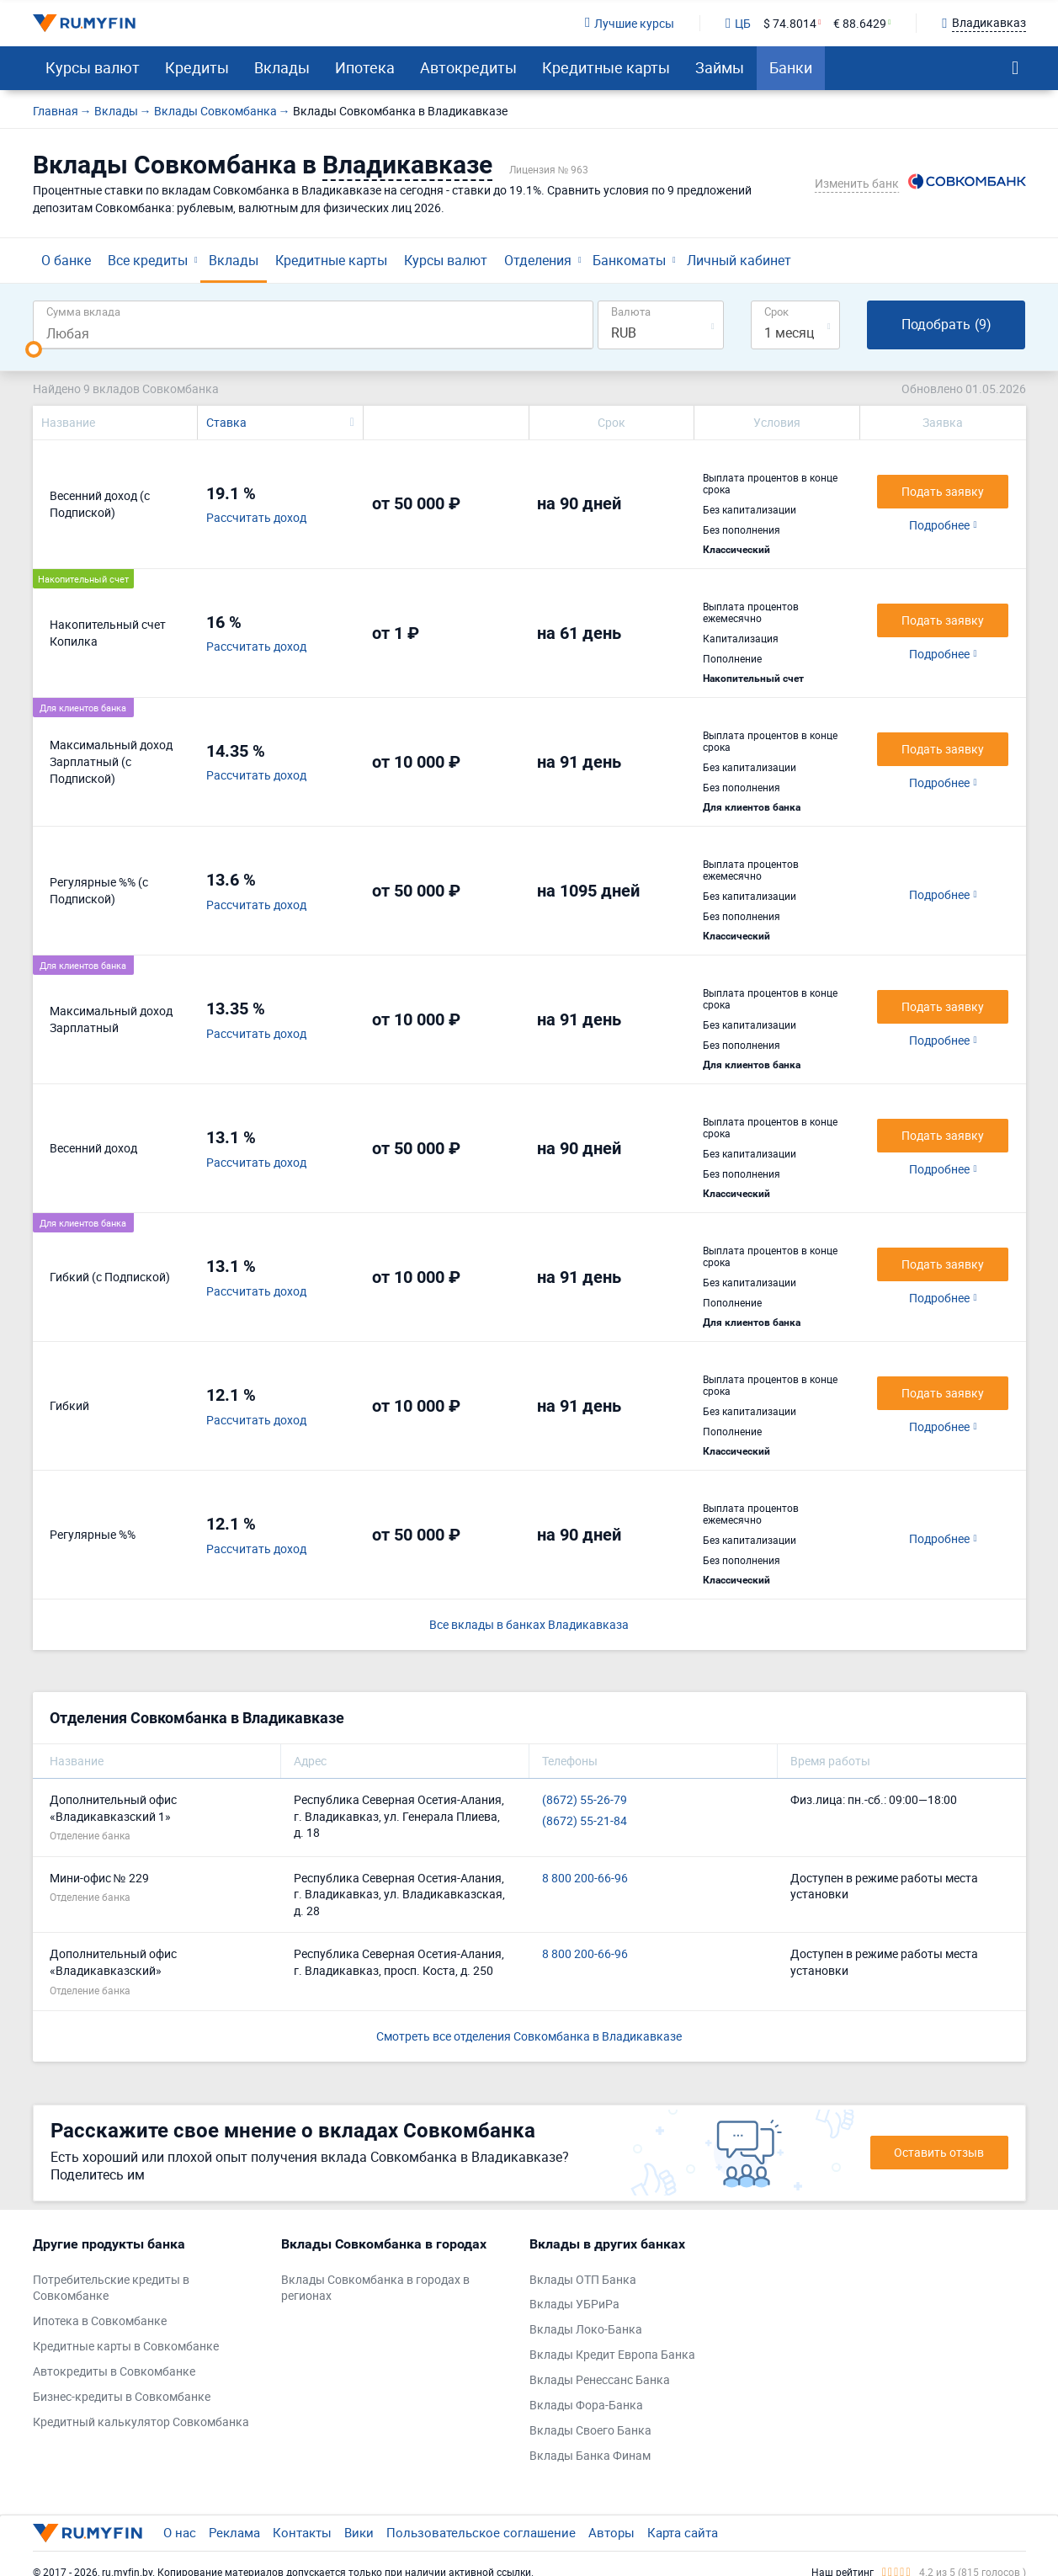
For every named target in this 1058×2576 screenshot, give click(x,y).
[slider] (33, 349)
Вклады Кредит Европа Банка (612, 2354)
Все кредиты (148, 260)
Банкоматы (629, 260)
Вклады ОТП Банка (582, 2279)
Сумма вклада (83, 311)
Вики (359, 2532)
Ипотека (365, 67)
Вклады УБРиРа (574, 2304)
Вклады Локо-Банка (585, 2329)
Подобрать (946, 324)
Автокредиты (468, 67)
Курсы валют (92, 67)
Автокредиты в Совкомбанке (114, 2371)
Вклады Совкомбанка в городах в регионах (375, 2287)
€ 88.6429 (859, 23)
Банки (790, 67)
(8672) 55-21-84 (584, 1820)
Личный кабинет (739, 260)
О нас (179, 2532)
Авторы (611, 2532)
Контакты (302, 2532)
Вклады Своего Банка (590, 2430)
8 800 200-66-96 (585, 1878)
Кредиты (197, 67)
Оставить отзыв (939, 2152)
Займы (719, 67)
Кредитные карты (606, 67)
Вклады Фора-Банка (586, 2405)
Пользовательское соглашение (481, 2532)
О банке (66, 260)
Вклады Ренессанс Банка (599, 2379)
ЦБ (738, 23)
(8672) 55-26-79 (584, 1799)
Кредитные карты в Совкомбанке (126, 2346)
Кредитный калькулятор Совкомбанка (141, 2422)
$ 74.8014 (789, 23)
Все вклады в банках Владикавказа (529, 1624)
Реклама (234, 2532)
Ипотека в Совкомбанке (100, 2321)
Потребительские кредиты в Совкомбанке (111, 2287)
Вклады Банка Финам (590, 2455)
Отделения (538, 260)
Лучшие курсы (629, 23)
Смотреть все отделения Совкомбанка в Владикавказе (529, 2036)
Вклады (282, 67)
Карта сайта (682, 2532)
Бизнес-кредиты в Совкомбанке (121, 2396)
